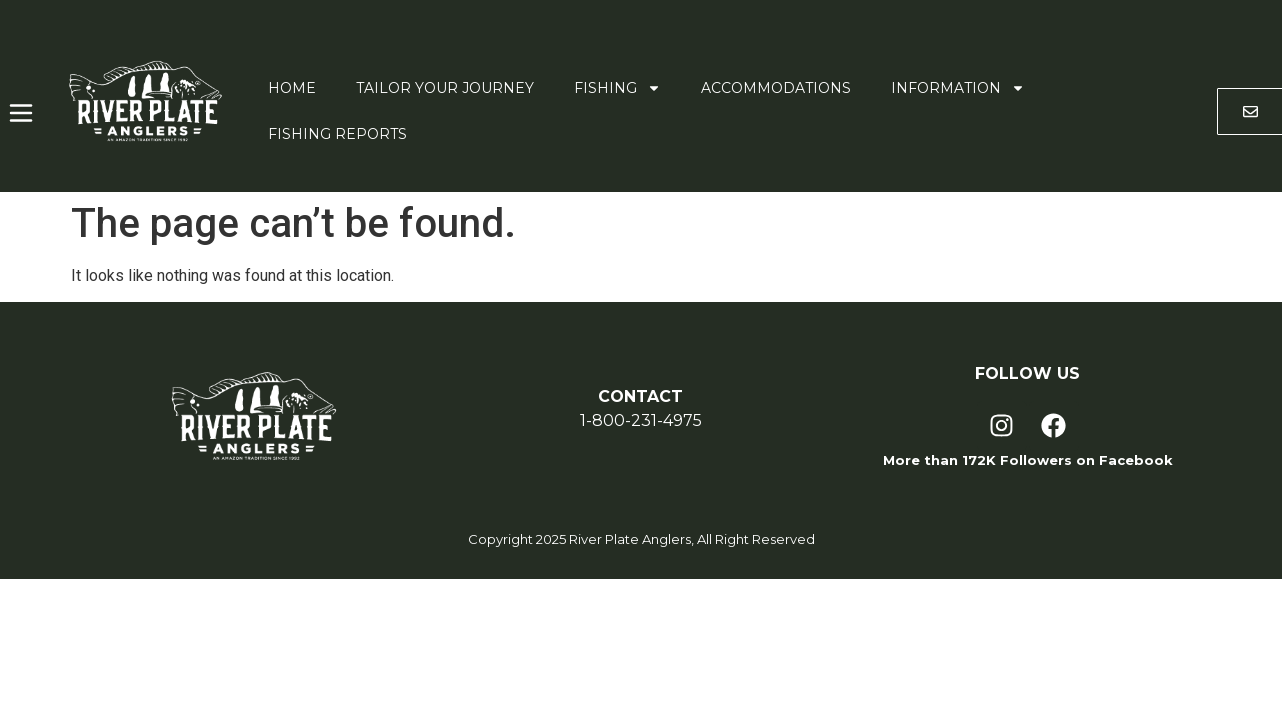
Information (958, 88)
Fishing (617, 88)
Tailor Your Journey (445, 88)
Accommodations (776, 88)
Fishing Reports (337, 134)
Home (292, 88)
